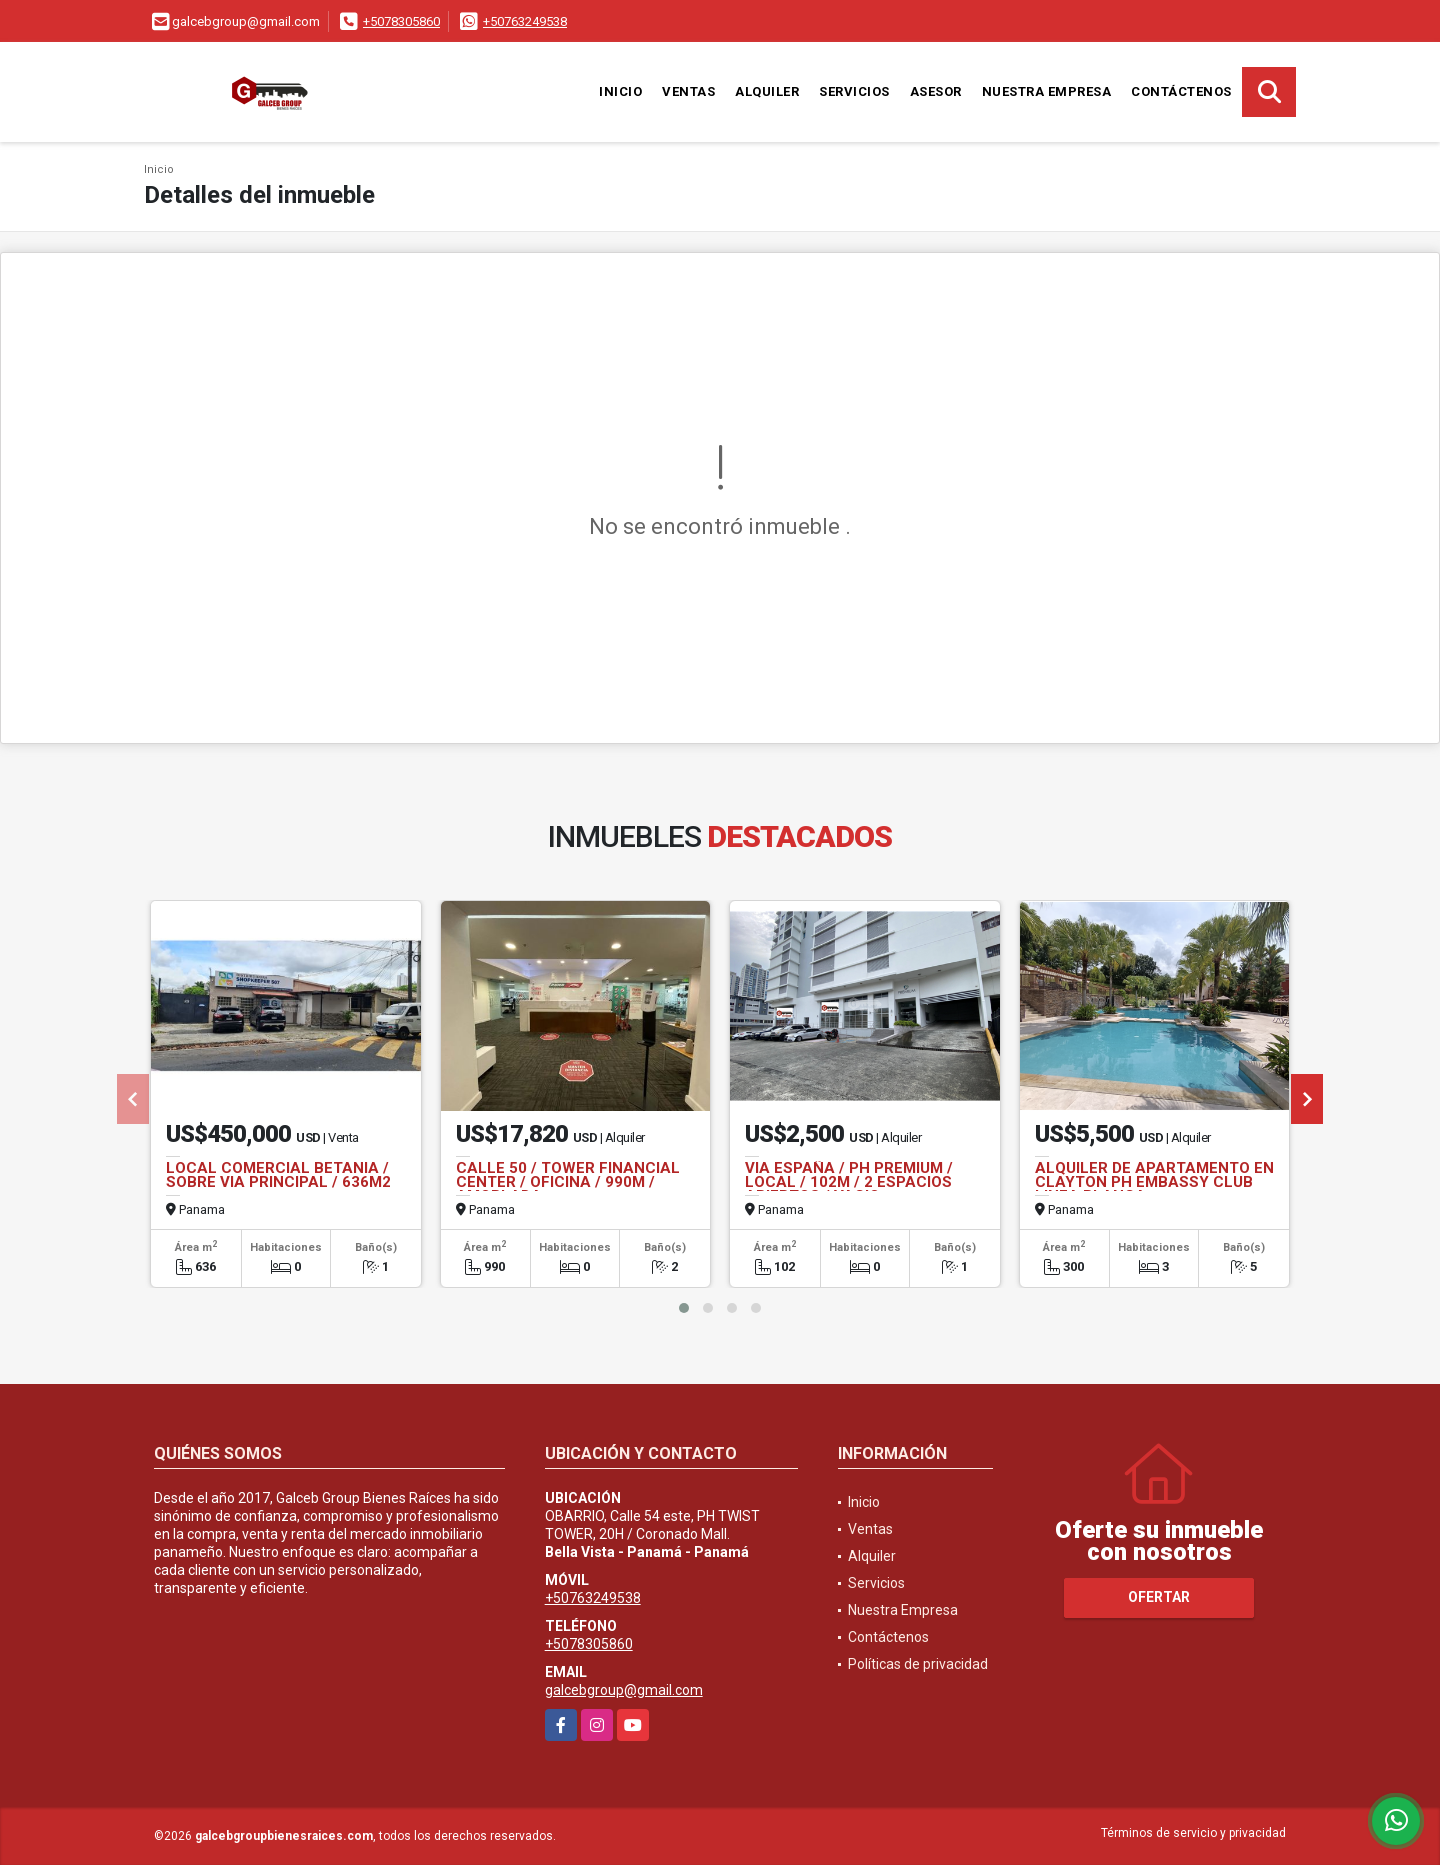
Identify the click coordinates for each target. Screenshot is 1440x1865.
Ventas (688, 91)
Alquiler (767, 91)
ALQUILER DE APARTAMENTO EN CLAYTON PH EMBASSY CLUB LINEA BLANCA (1154, 1182)
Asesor (936, 91)
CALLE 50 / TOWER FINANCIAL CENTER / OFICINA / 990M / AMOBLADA (568, 1182)
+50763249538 (525, 21)
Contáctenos (1181, 91)
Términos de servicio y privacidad (1193, 1833)
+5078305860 (401, 21)
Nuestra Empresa (1047, 91)
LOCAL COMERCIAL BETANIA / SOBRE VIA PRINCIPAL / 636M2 (278, 1175)
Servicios (854, 91)
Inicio (620, 91)
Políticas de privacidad (918, 1664)
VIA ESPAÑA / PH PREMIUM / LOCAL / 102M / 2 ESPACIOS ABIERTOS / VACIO (849, 1182)
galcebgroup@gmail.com (624, 1690)
